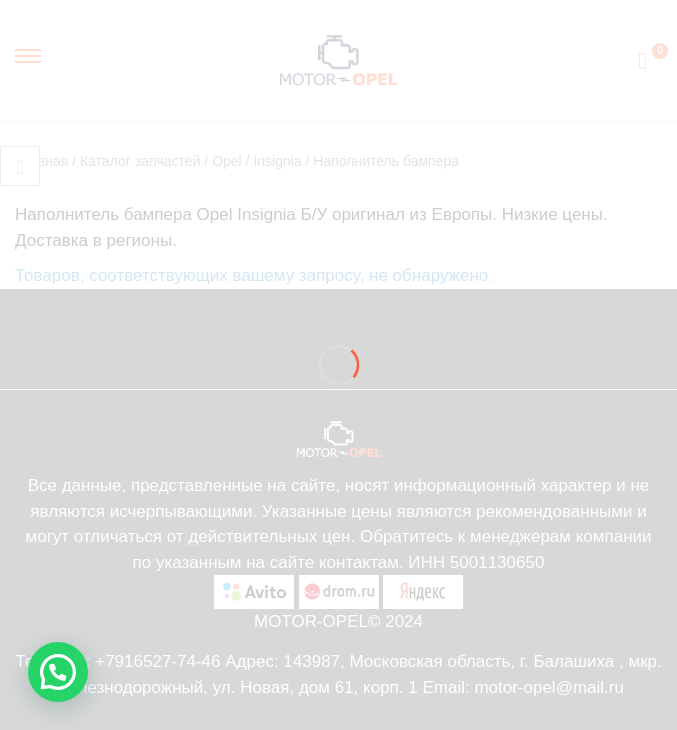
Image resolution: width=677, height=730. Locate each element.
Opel (227, 161)
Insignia (277, 161)
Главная (41, 161)
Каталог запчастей (140, 161)
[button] (58, 672)
